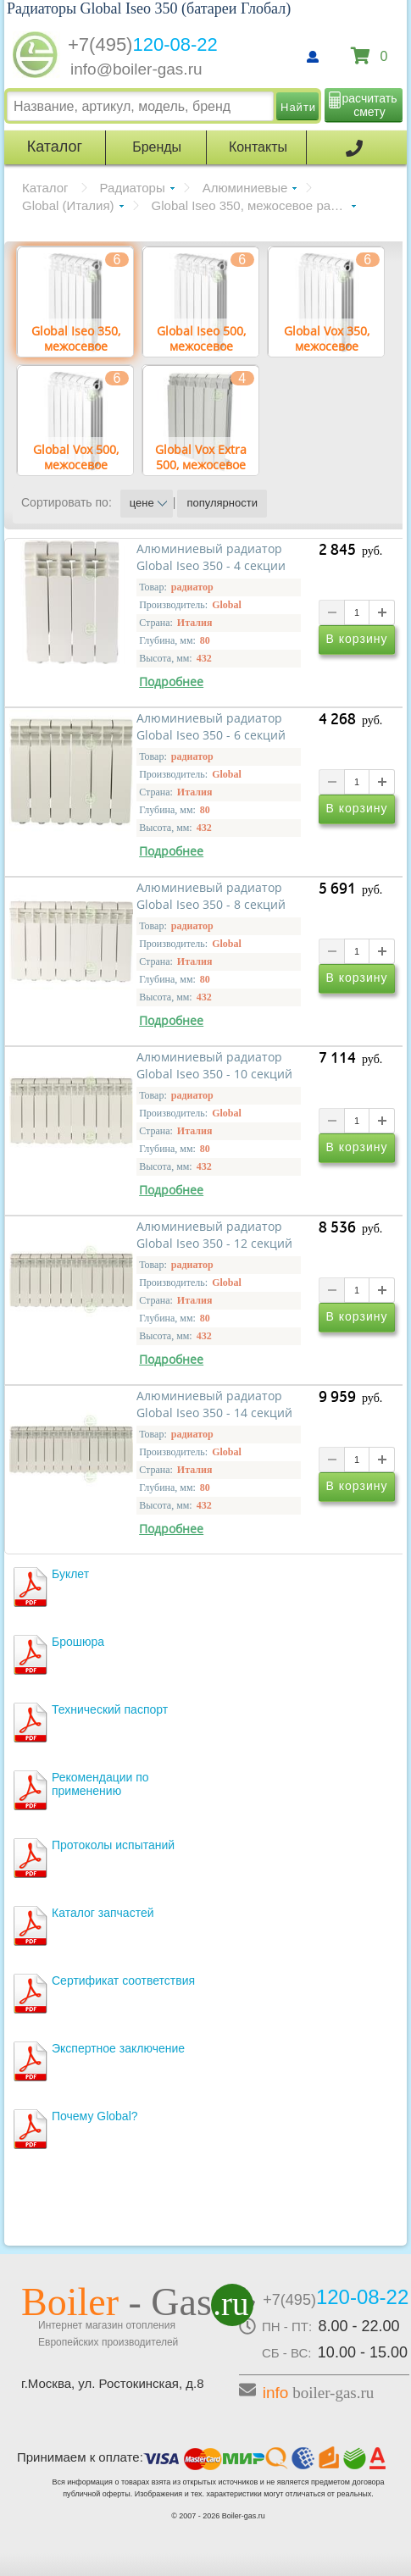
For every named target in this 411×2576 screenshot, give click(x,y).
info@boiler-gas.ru (136, 69)
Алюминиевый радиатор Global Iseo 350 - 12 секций (214, 1235)
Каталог (45, 187)
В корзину (357, 638)
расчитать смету (369, 105)
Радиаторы (132, 187)
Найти (298, 107)
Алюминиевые (245, 187)
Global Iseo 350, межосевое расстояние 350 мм (254, 205)
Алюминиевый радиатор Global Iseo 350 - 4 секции (211, 557)
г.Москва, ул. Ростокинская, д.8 (112, 2383)
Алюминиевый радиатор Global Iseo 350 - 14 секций (214, 1404)
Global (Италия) (68, 205)
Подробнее (171, 682)
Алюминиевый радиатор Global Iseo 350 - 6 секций (211, 727)
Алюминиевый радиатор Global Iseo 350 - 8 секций (211, 896)
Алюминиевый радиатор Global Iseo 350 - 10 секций (214, 1066)
